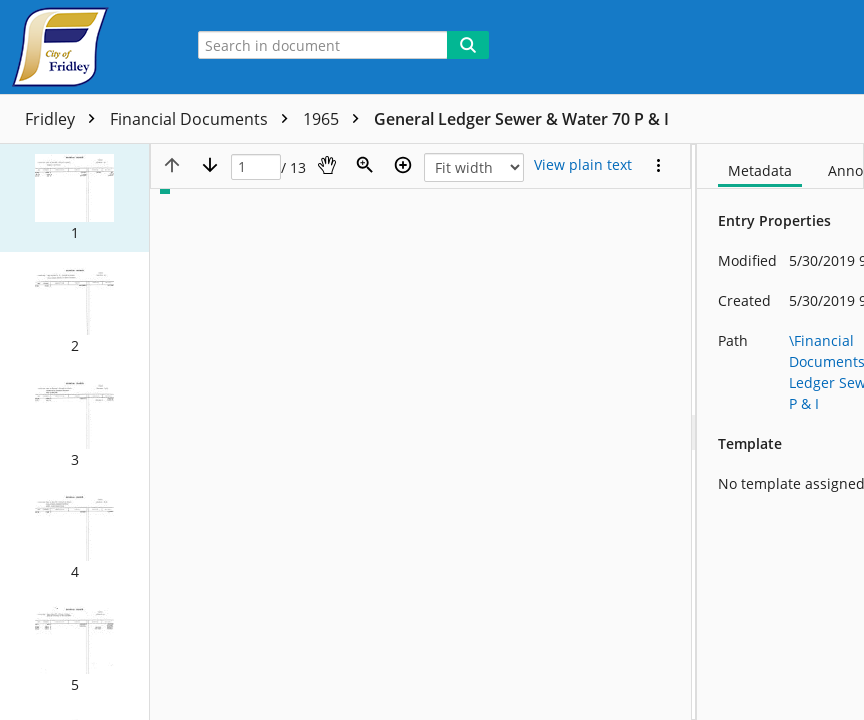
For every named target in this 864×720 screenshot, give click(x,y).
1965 (336, 119)
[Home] (85, 47)
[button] (74, 198)
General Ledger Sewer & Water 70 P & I (521, 119)
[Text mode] (583, 165)
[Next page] (210, 165)
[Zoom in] (403, 165)
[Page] (256, 167)
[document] (780, 432)
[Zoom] (365, 165)
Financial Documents (204, 119)
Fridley (65, 119)
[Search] (468, 45)
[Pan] (327, 165)
